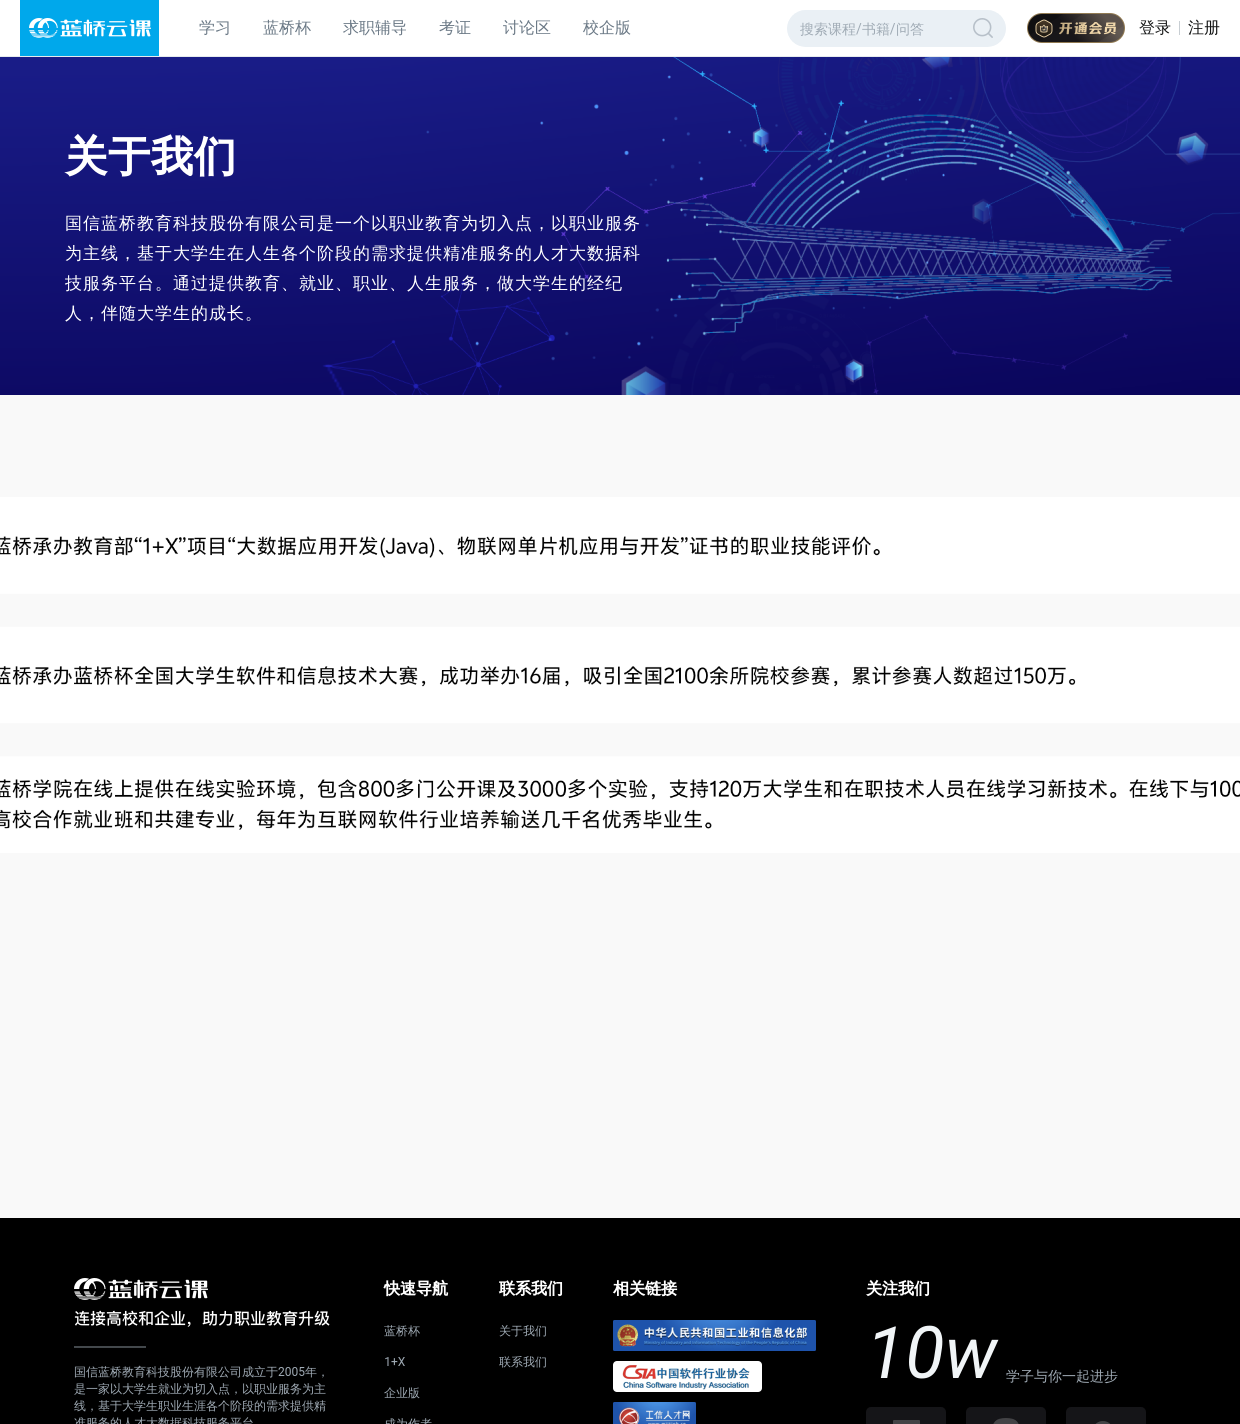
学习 (215, 27)
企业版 (402, 1393)
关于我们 (523, 1331)
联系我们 (523, 1362)
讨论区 (527, 27)
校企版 (607, 27)
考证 (455, 27)
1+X (394, 1362)
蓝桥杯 (287, 27)
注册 (1204, 27)
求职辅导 (375, 27)
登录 (1155, 27)
